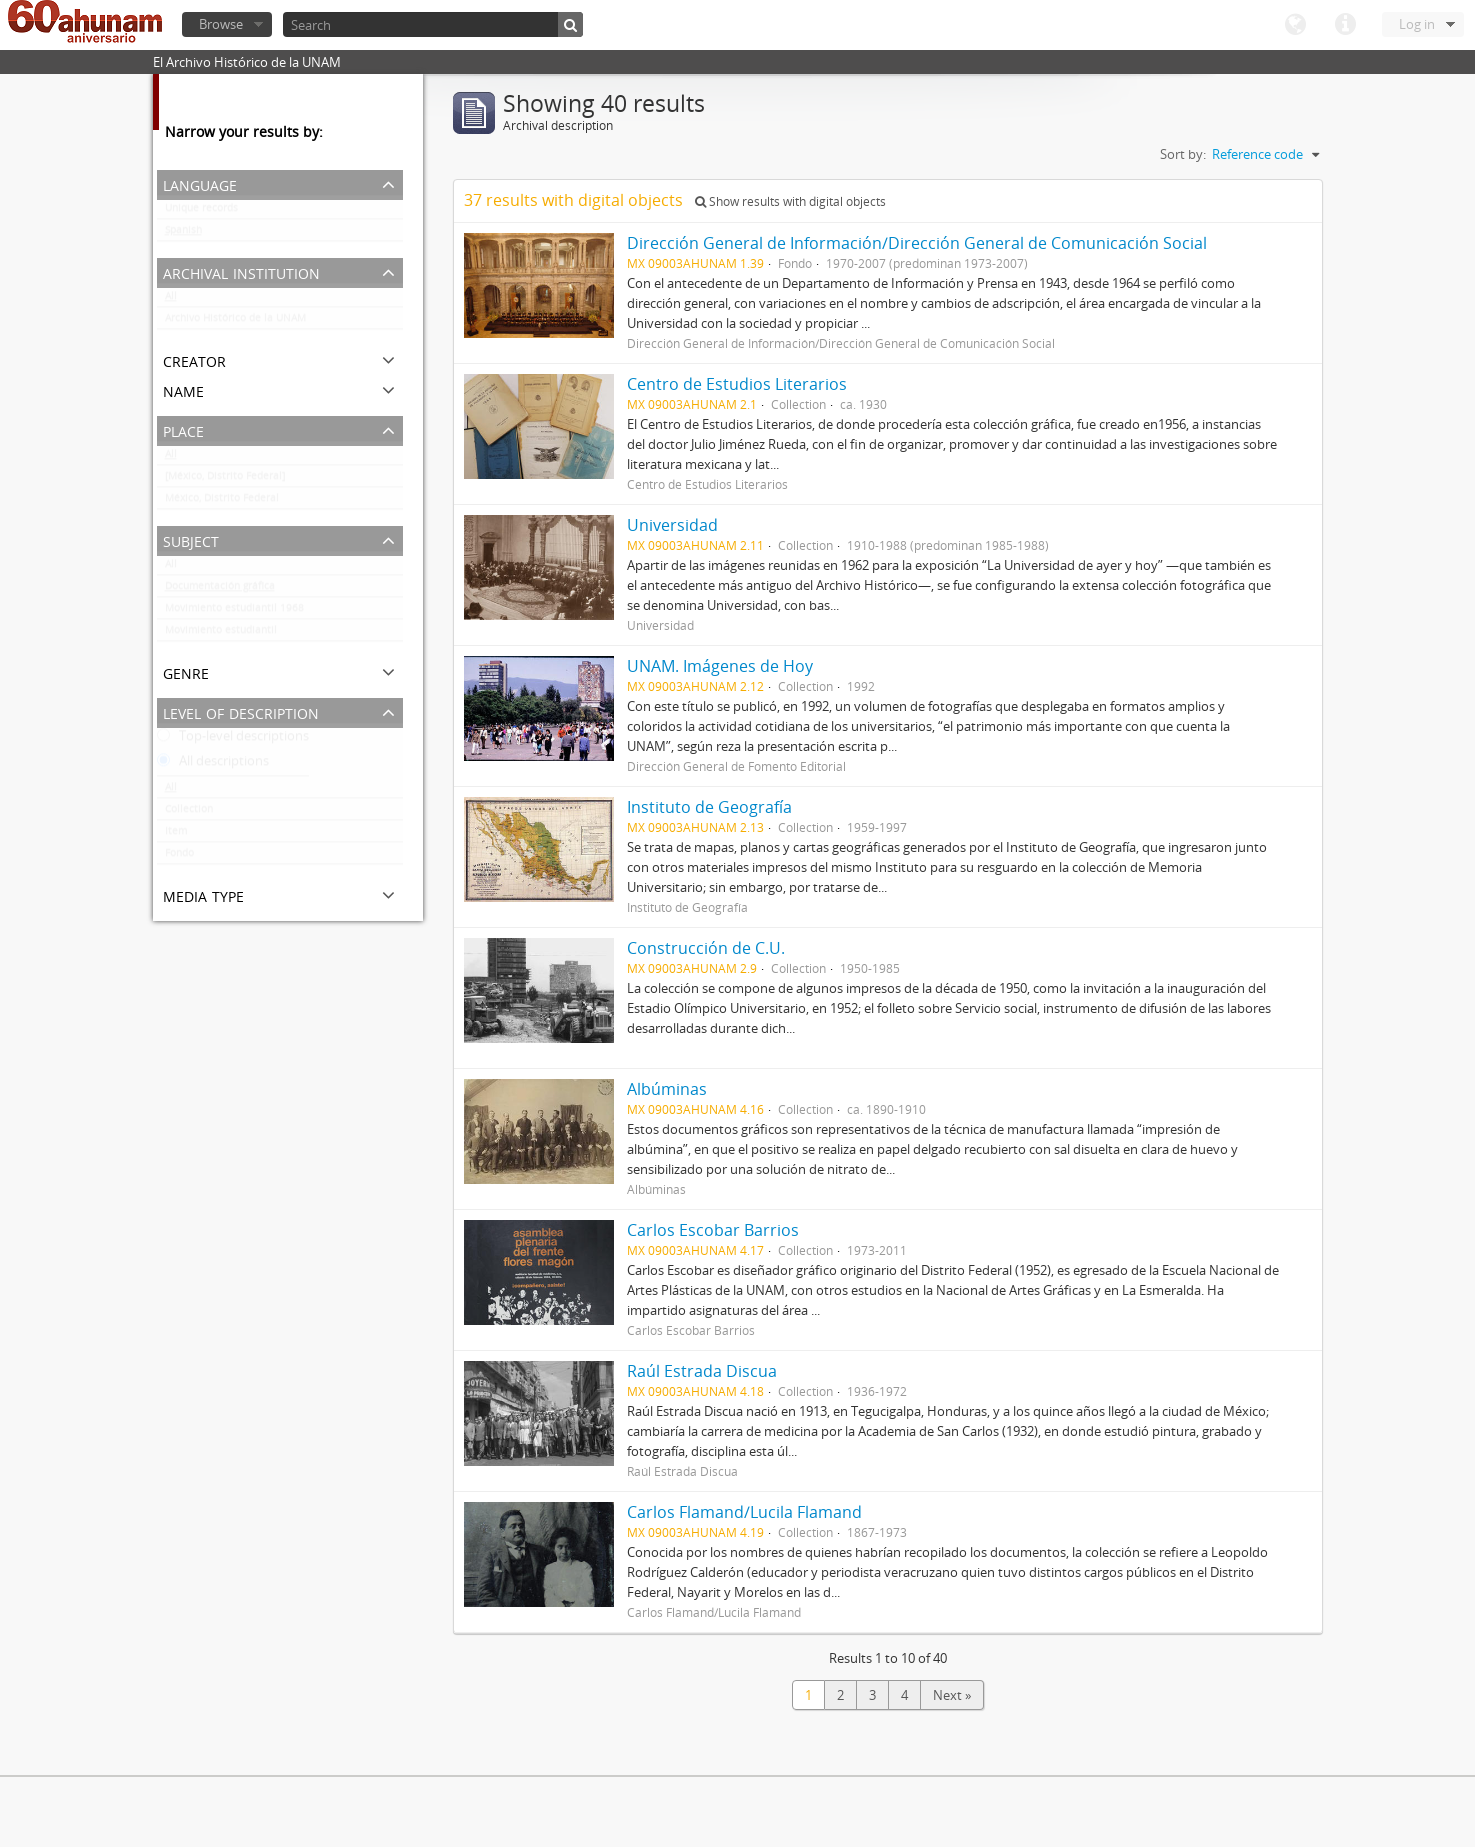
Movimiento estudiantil (221, 634)
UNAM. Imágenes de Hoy (720, 666)
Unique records (201, 212)
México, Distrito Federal (222, 502)
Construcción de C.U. (706, 948)
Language (1295, 25)
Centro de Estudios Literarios (737, 384)
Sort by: (1183, 154)
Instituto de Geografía (709, 807)
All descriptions (213, 765)
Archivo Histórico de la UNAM (235, 322)
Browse (221, 24)
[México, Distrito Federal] (225, 480)
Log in (1417, 24)
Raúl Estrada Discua (702, 1371)
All (171, 300)
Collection (189, 813)
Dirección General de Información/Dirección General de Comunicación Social (917, 243)
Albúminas (667, 1089)
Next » (952, 1695)
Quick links (1345, 25)
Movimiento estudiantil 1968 (234, 612)
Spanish (183, 234)
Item (176, 835)
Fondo (179, 857)
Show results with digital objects (790, 201)
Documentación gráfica (220, 590)
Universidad (672, 525)
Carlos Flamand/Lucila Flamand (744, 1512)
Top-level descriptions (233, 740)
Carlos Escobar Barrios (713, 1230)
